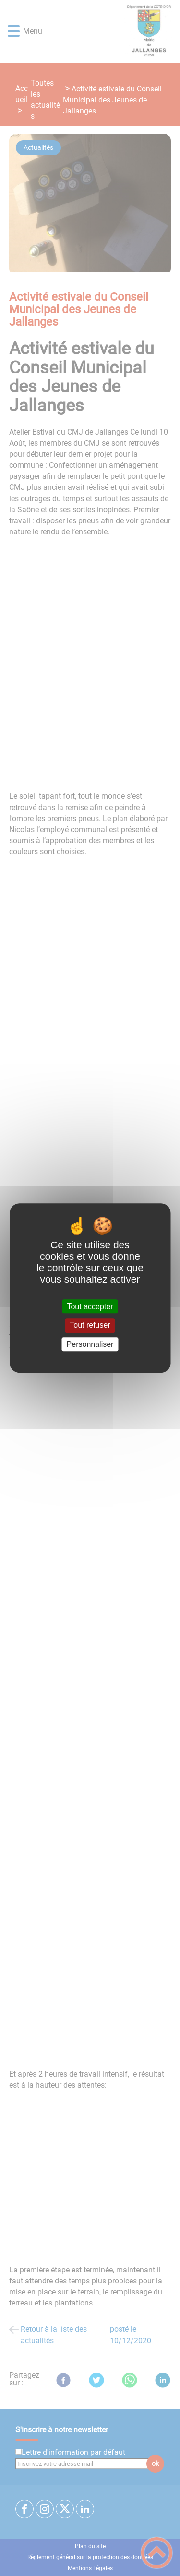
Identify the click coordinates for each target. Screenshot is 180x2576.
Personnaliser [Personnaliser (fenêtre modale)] (90, 1344)
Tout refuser (90, 1326)
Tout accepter (90, 1306)
